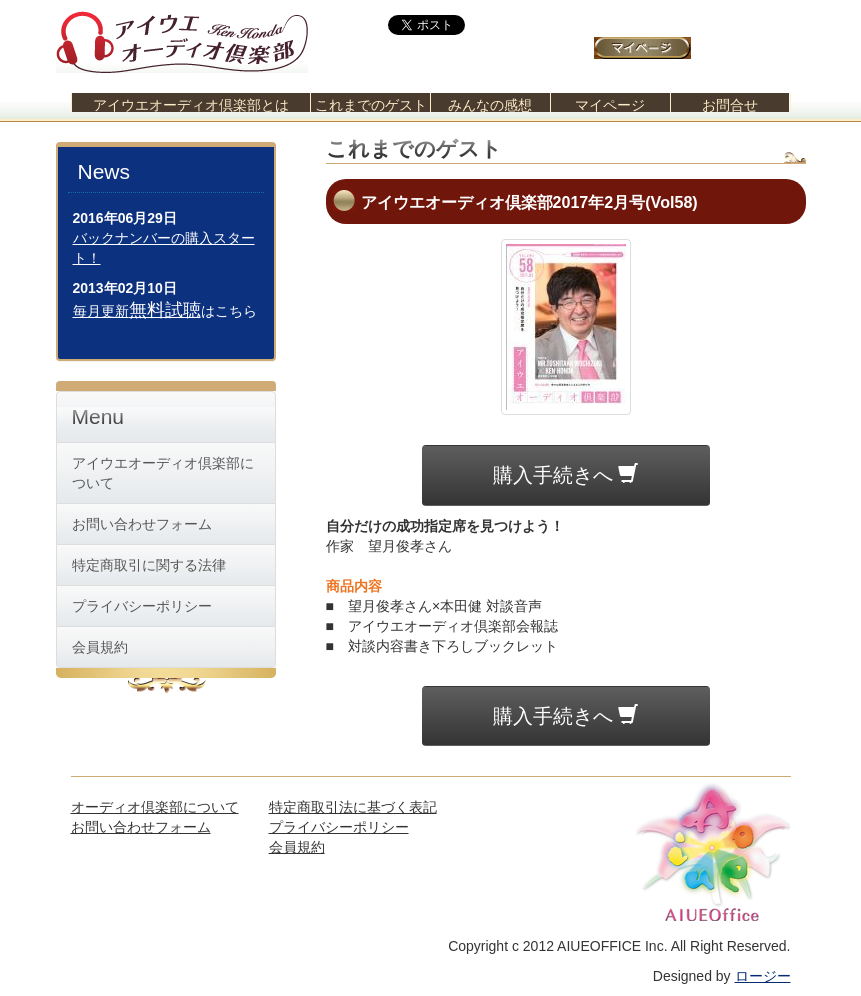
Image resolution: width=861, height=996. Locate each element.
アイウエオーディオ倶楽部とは (191, 105)
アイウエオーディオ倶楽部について (163, 473)
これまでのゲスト (371, 105)
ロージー (763, 976)
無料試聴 (165, 310)
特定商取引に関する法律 (149, 565)
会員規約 (100, 647)
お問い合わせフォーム (142, 524)
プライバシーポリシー (142, 606)
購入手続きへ (566, 474)
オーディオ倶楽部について (155, 807)
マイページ (610, 105)
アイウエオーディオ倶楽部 (182, 36)
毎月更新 (101, 311)
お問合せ (730, 105)
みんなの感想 (490, 105)
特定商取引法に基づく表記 (353, 807)
